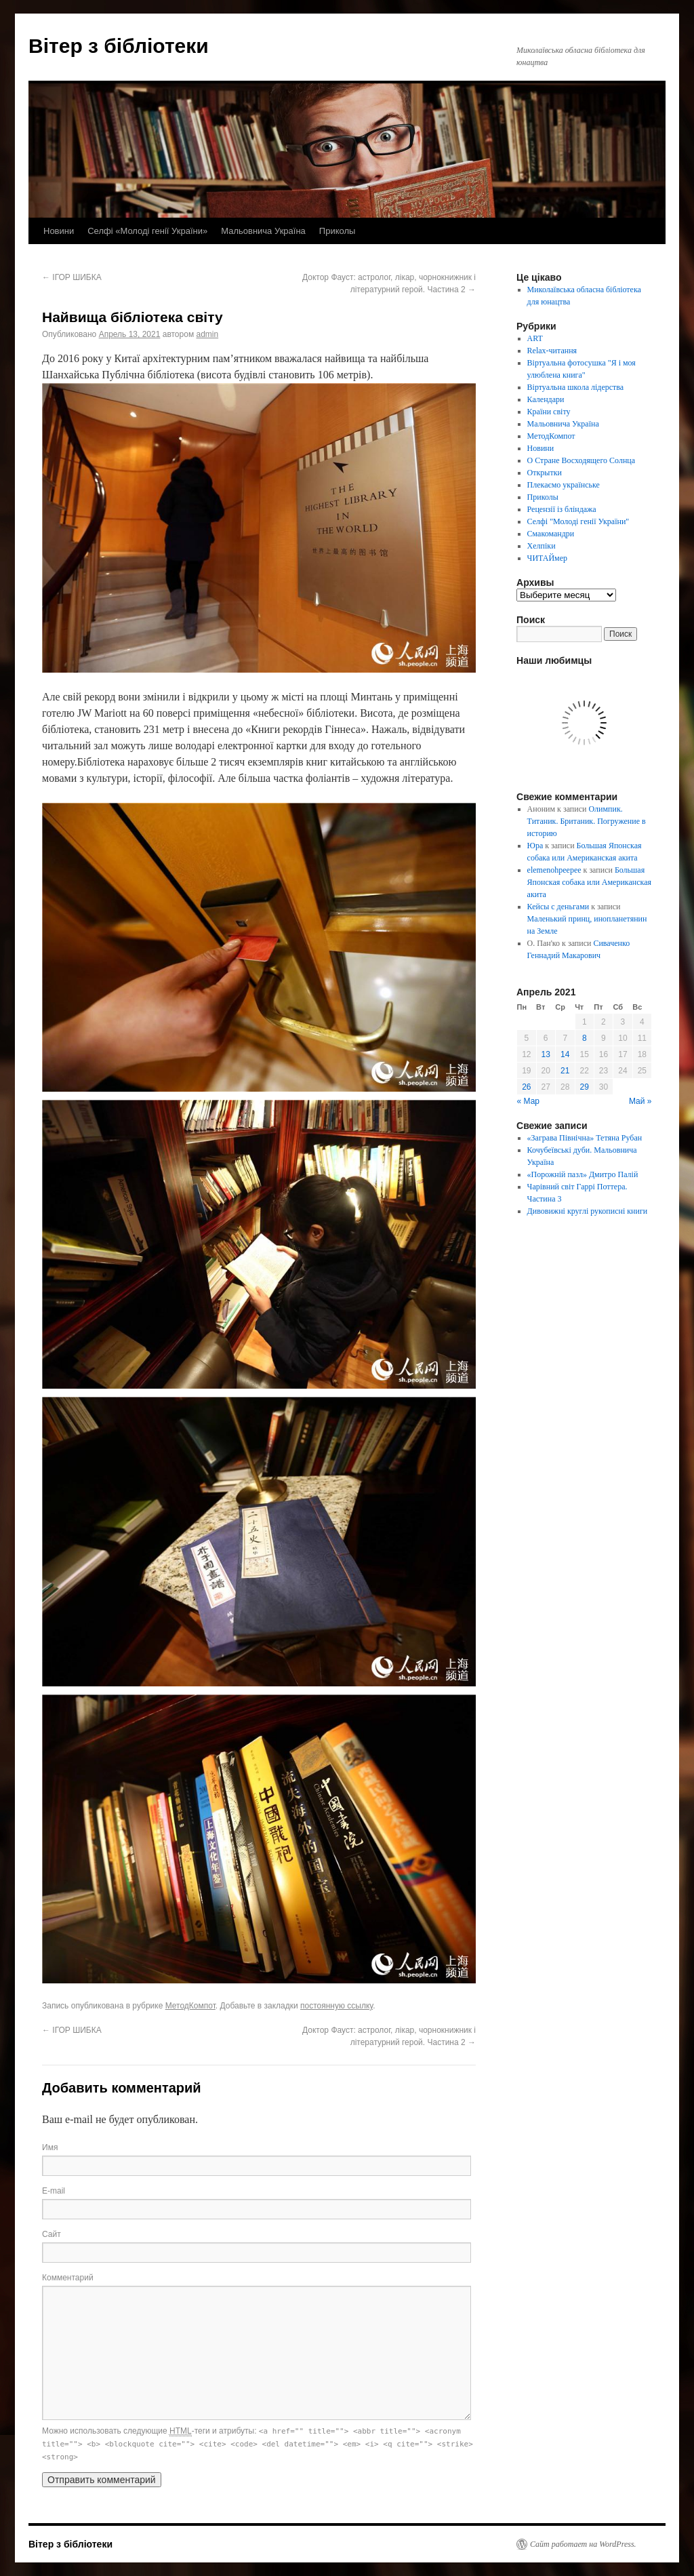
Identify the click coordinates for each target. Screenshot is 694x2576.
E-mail (53, 2191)
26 (526, 1087)
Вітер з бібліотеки (118, 46)
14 (564, 1054)
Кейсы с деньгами (558, 906)
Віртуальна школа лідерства (575, 387)
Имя (50, 2147)
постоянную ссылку (336, 2005)
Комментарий (68, 2277)
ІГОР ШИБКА (72, 277)
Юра (535, 845)
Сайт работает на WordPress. (583, 2544)
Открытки (544, 472)
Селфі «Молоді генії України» (147, 231)
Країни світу (549, 411)
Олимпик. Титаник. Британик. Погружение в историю (586, 821)
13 (546, 1054)
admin (207, 334)
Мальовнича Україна (263, 231)
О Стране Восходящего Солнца (581, 460)
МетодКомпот (190, 2005)
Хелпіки (541, 546)
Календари (546, 399)
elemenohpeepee (554, 870)
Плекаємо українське (563, 485)
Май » (640, 1101)
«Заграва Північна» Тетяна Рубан (584, 1138)
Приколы (337, 231)
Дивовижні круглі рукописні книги (587, 1211)
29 (584, 1087)
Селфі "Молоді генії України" (578, 521)
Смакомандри (551, 533)
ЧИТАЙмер (547, 558)
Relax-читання (552, 350)
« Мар (528, 1101)
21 (564, 1070)
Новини (58, 231)
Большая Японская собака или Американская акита (589, 882)
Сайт (51, 2234)
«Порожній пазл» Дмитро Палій (582, 1174)
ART (535, 338)
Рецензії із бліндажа (561, 509)
